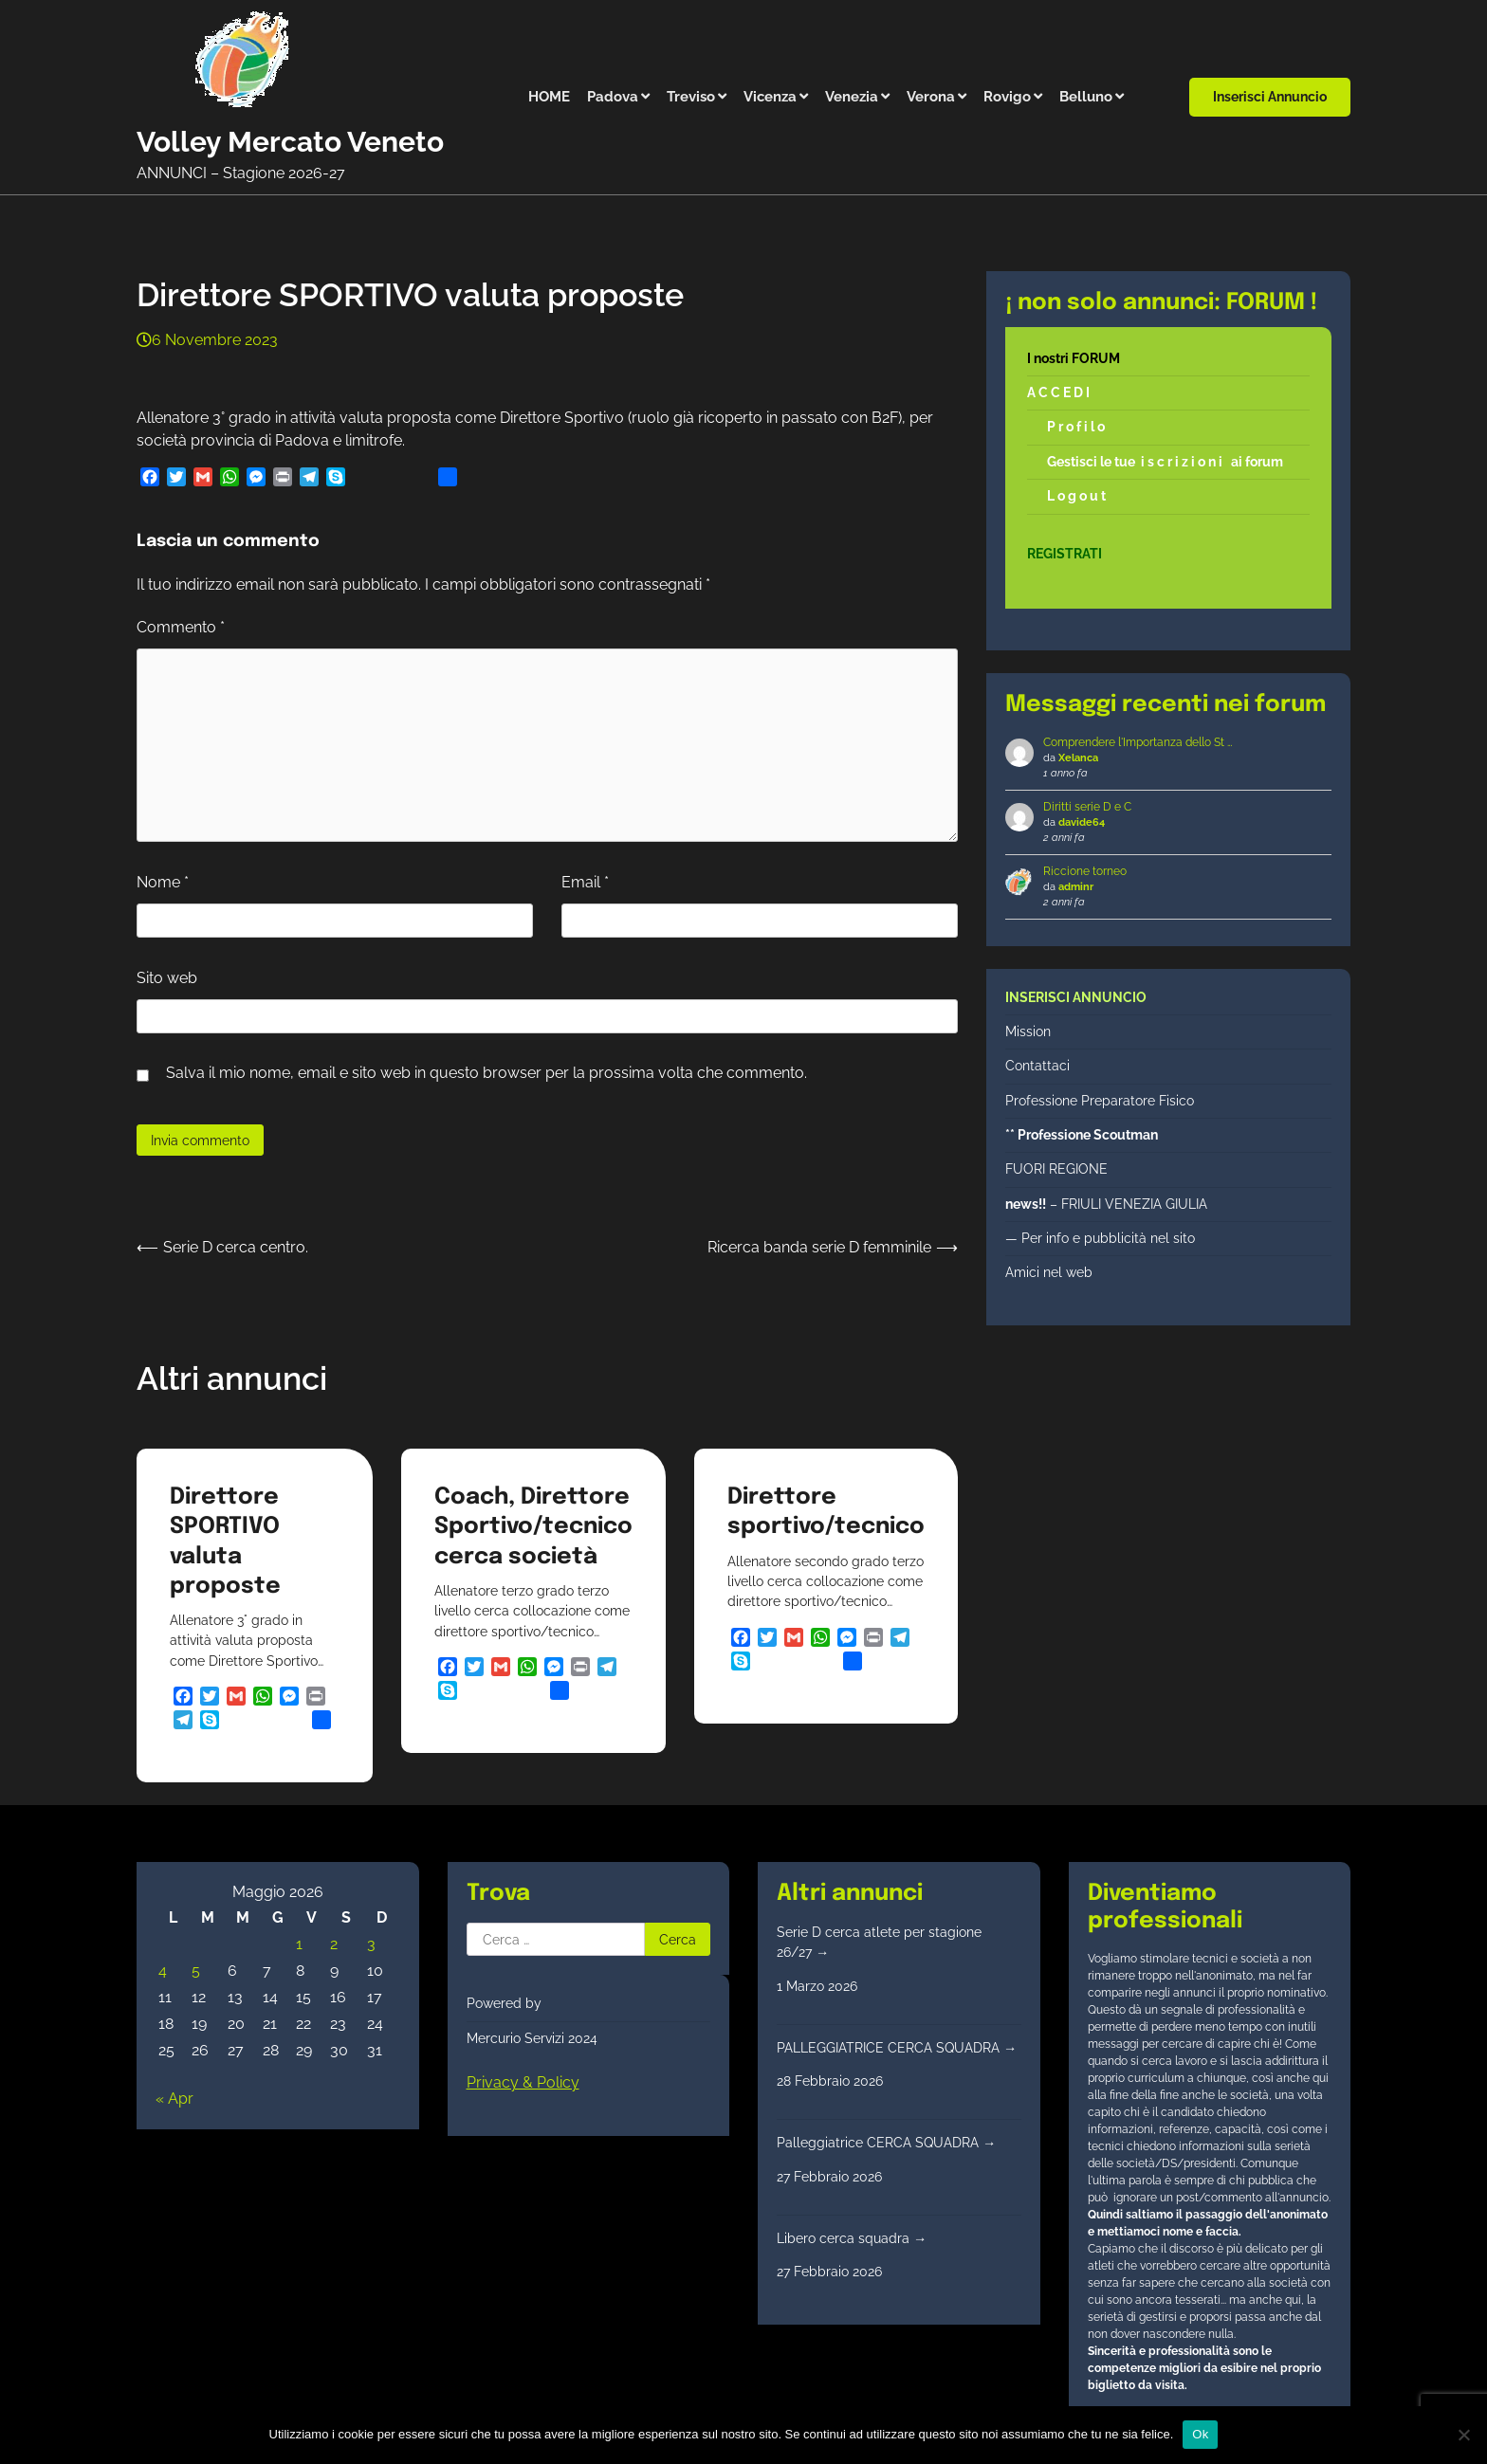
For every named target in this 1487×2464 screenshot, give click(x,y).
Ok (1200, 2434)
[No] (1463, 2434)
